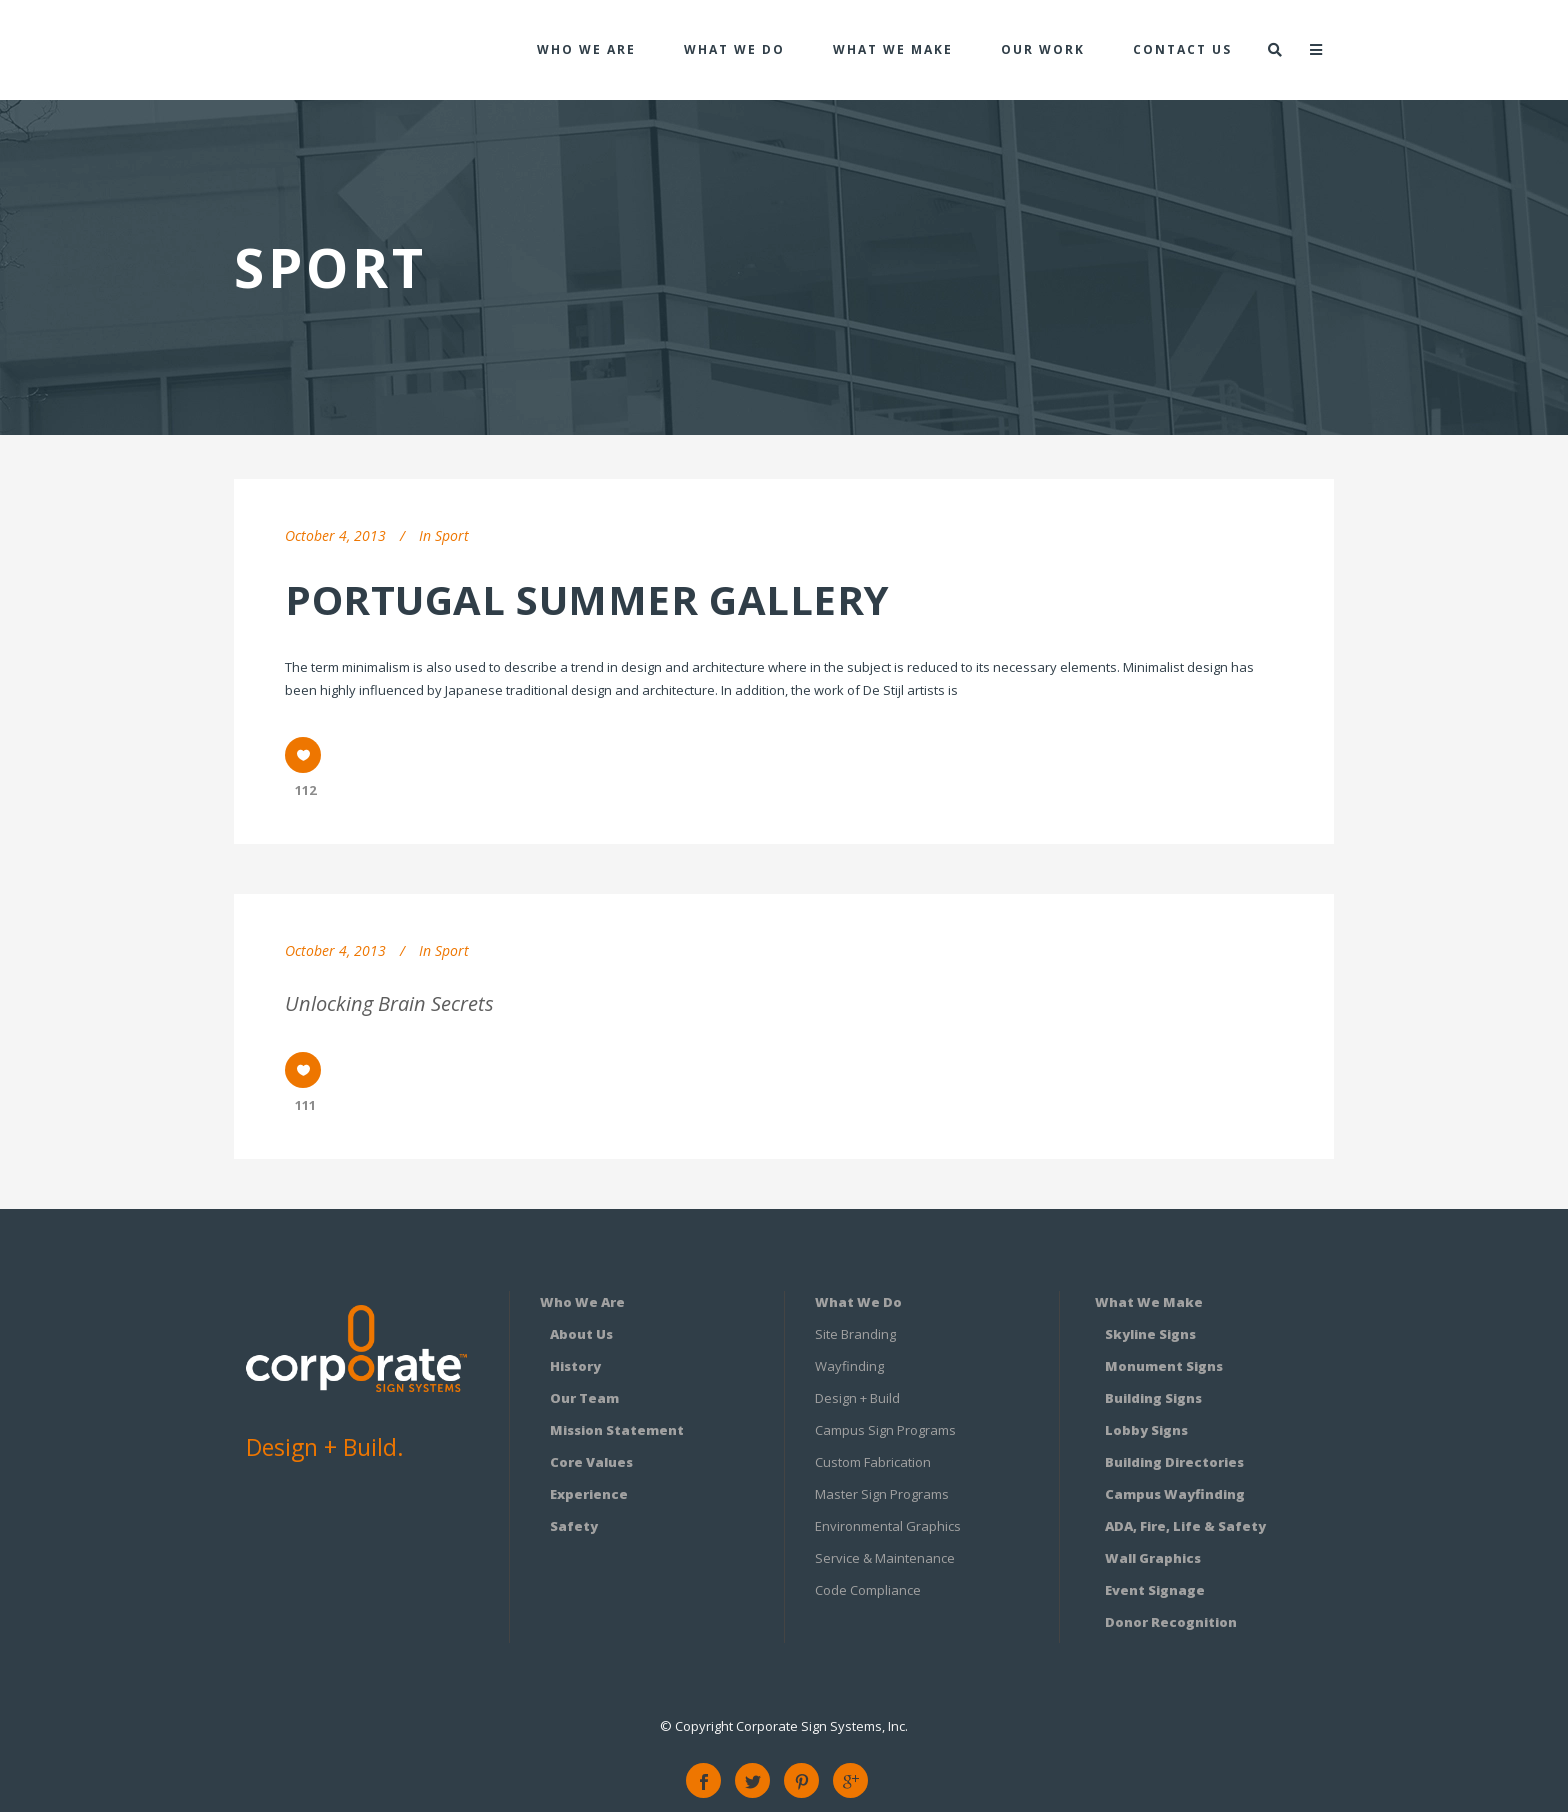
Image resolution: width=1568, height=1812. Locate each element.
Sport (452, 535)
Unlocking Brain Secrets (389, 1003)
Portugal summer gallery (587, 599)
